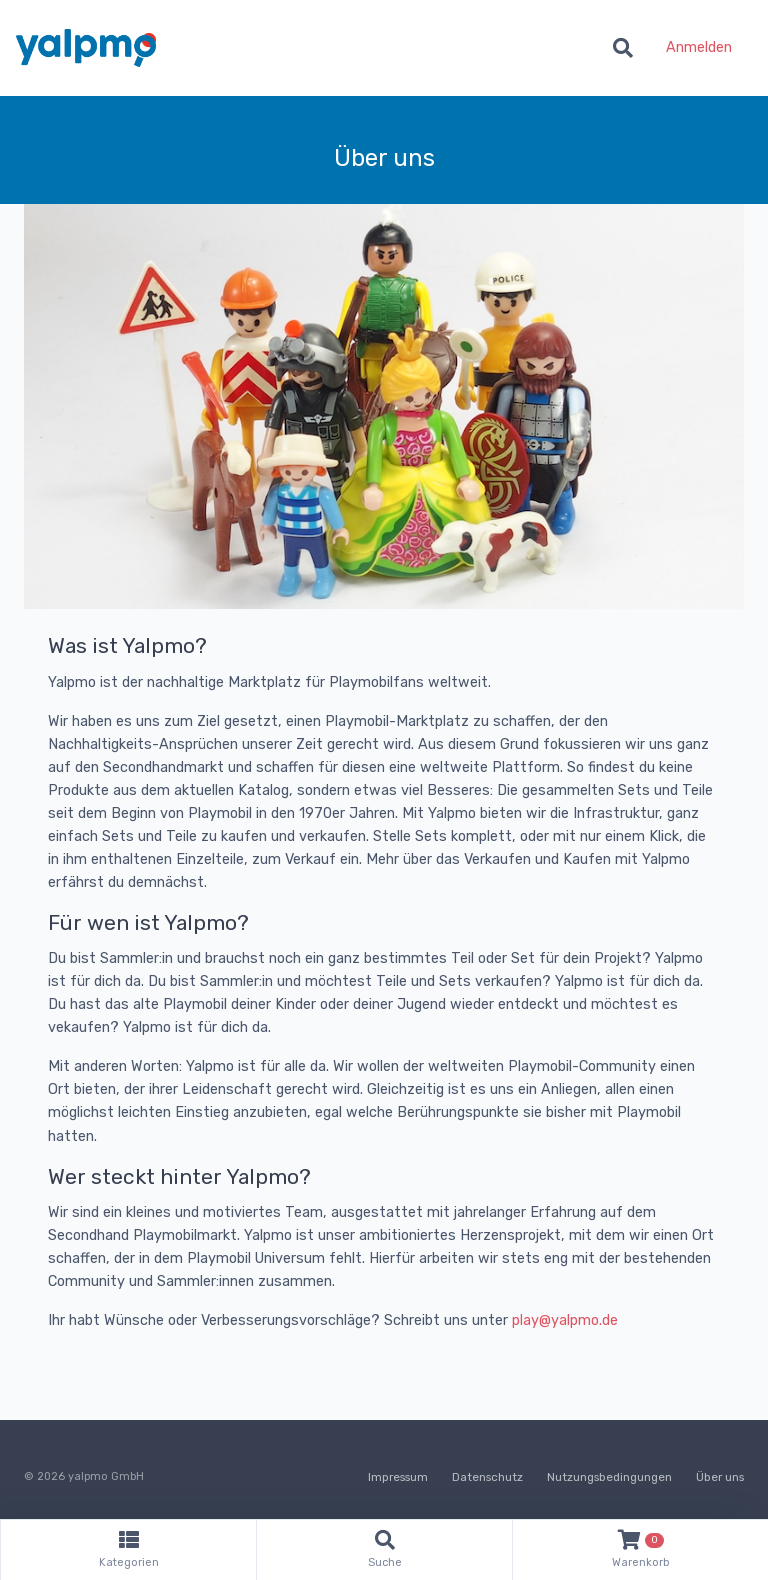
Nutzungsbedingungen (609, 1477)
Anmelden (699, 47)
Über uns (720, 1477)
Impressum (398, 1477)
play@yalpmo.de (565, 1320)
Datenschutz (487, 1477)
